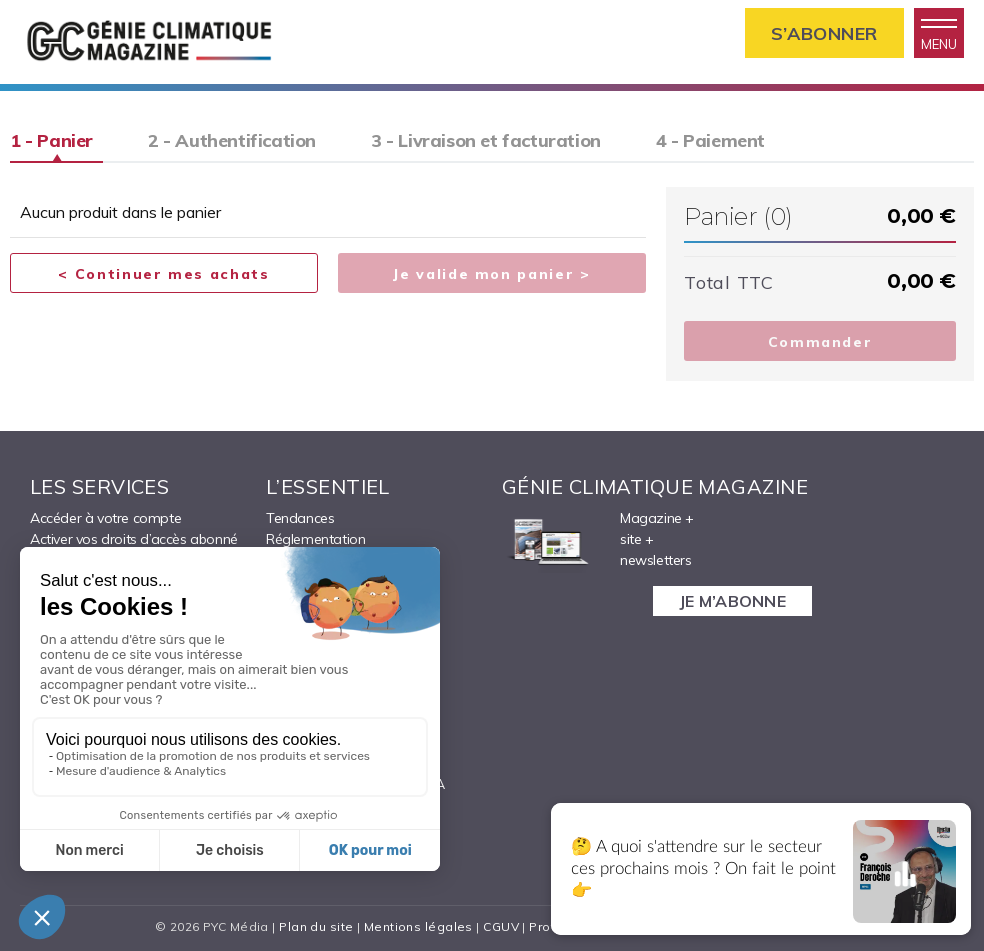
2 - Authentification (232, 140)
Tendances (300, 518)
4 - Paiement (710, 140)
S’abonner (824, 33)
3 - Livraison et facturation (486, 140)
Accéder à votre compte (105, 518)
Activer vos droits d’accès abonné (134, 539)
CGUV (501, 926)
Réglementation (315, 539)
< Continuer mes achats (163, 274)
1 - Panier (51, 140)
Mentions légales (418, 926)
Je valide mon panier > (491, 274)
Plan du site (316, 926)
